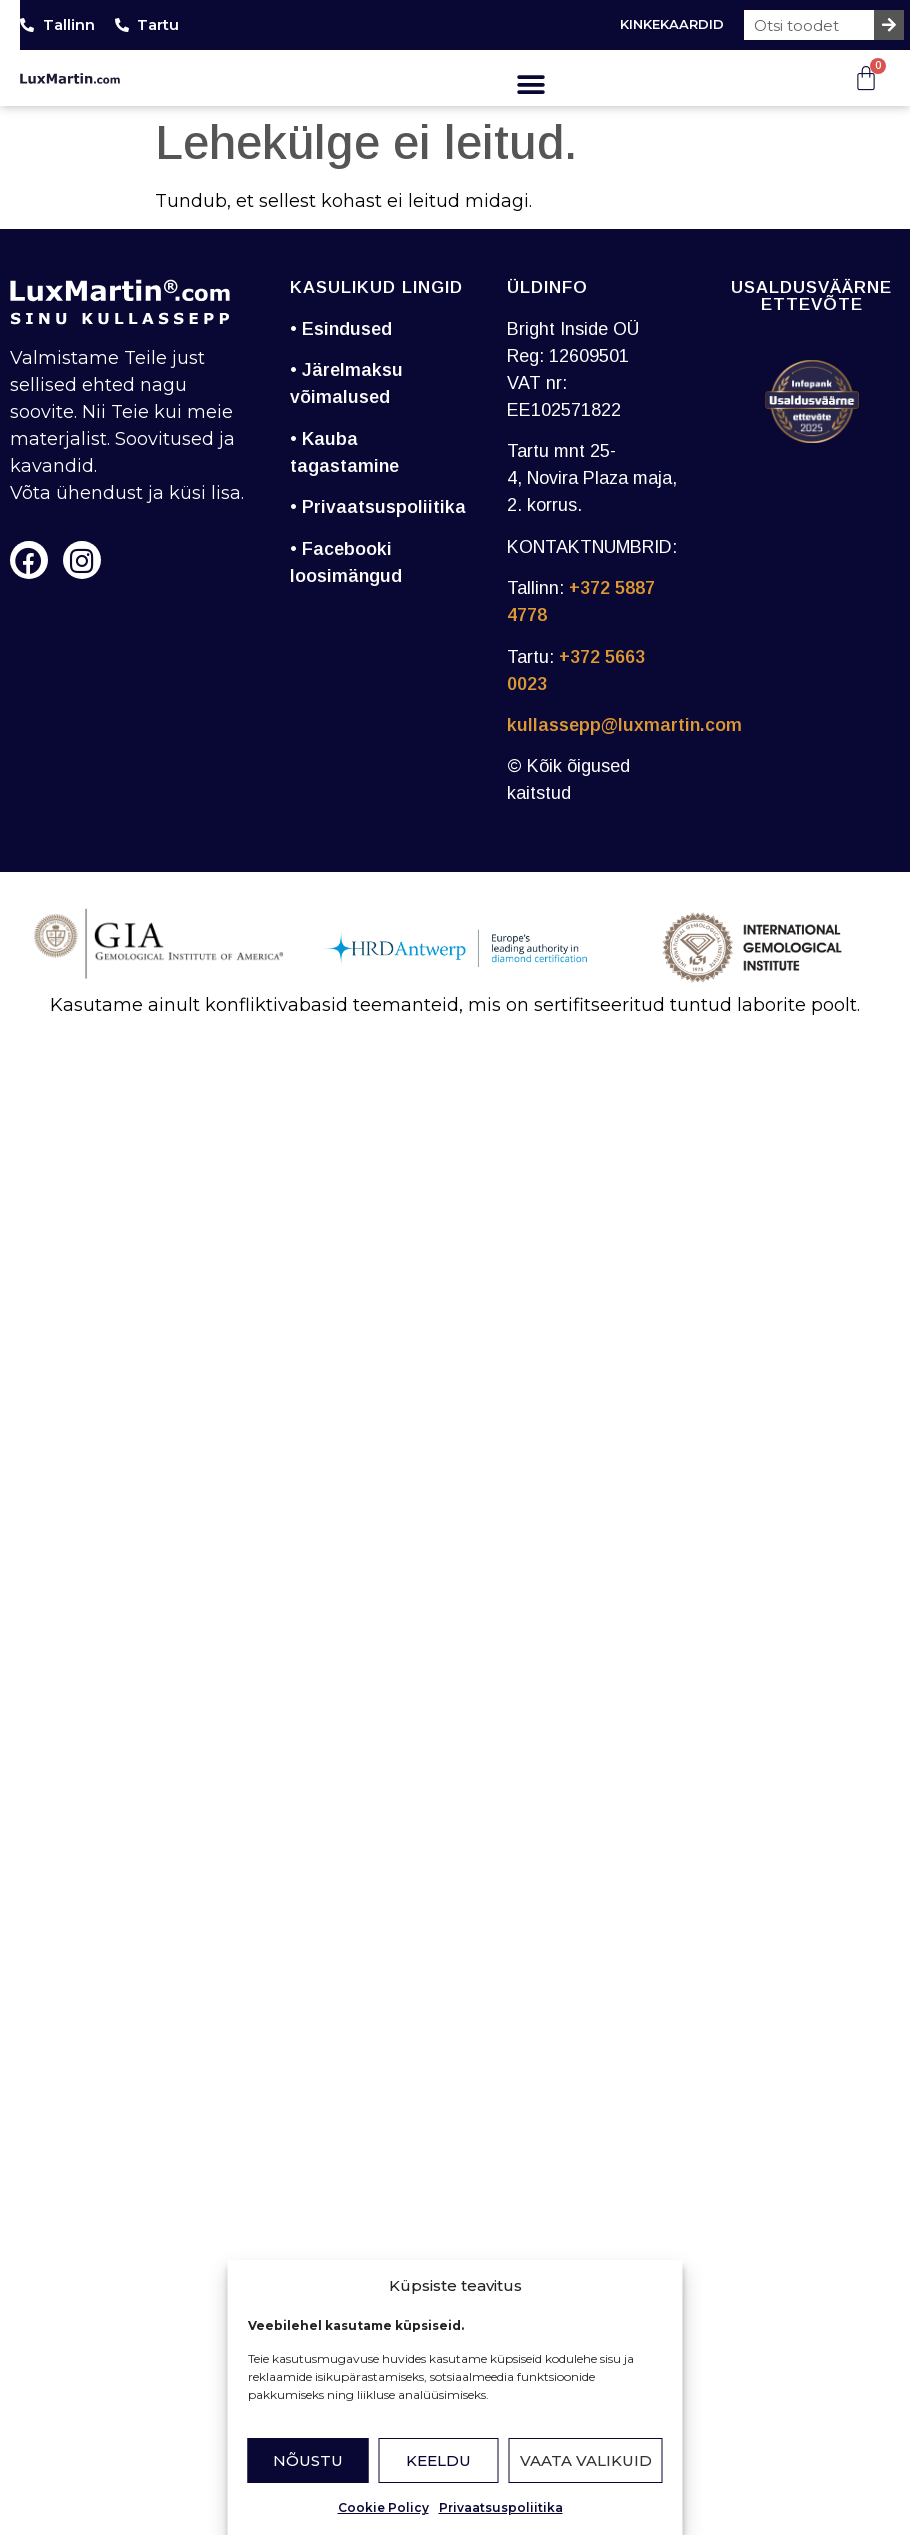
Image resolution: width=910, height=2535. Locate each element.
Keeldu (438, 2460)
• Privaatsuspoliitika (378, 507)
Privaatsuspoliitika (501, 2507)
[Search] (889, 25)
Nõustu (308, 2460)
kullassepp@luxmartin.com (624, 725)
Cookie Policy (383, 2507)
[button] (531, 84)
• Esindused (341, 329)
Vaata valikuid (586, 2460)
